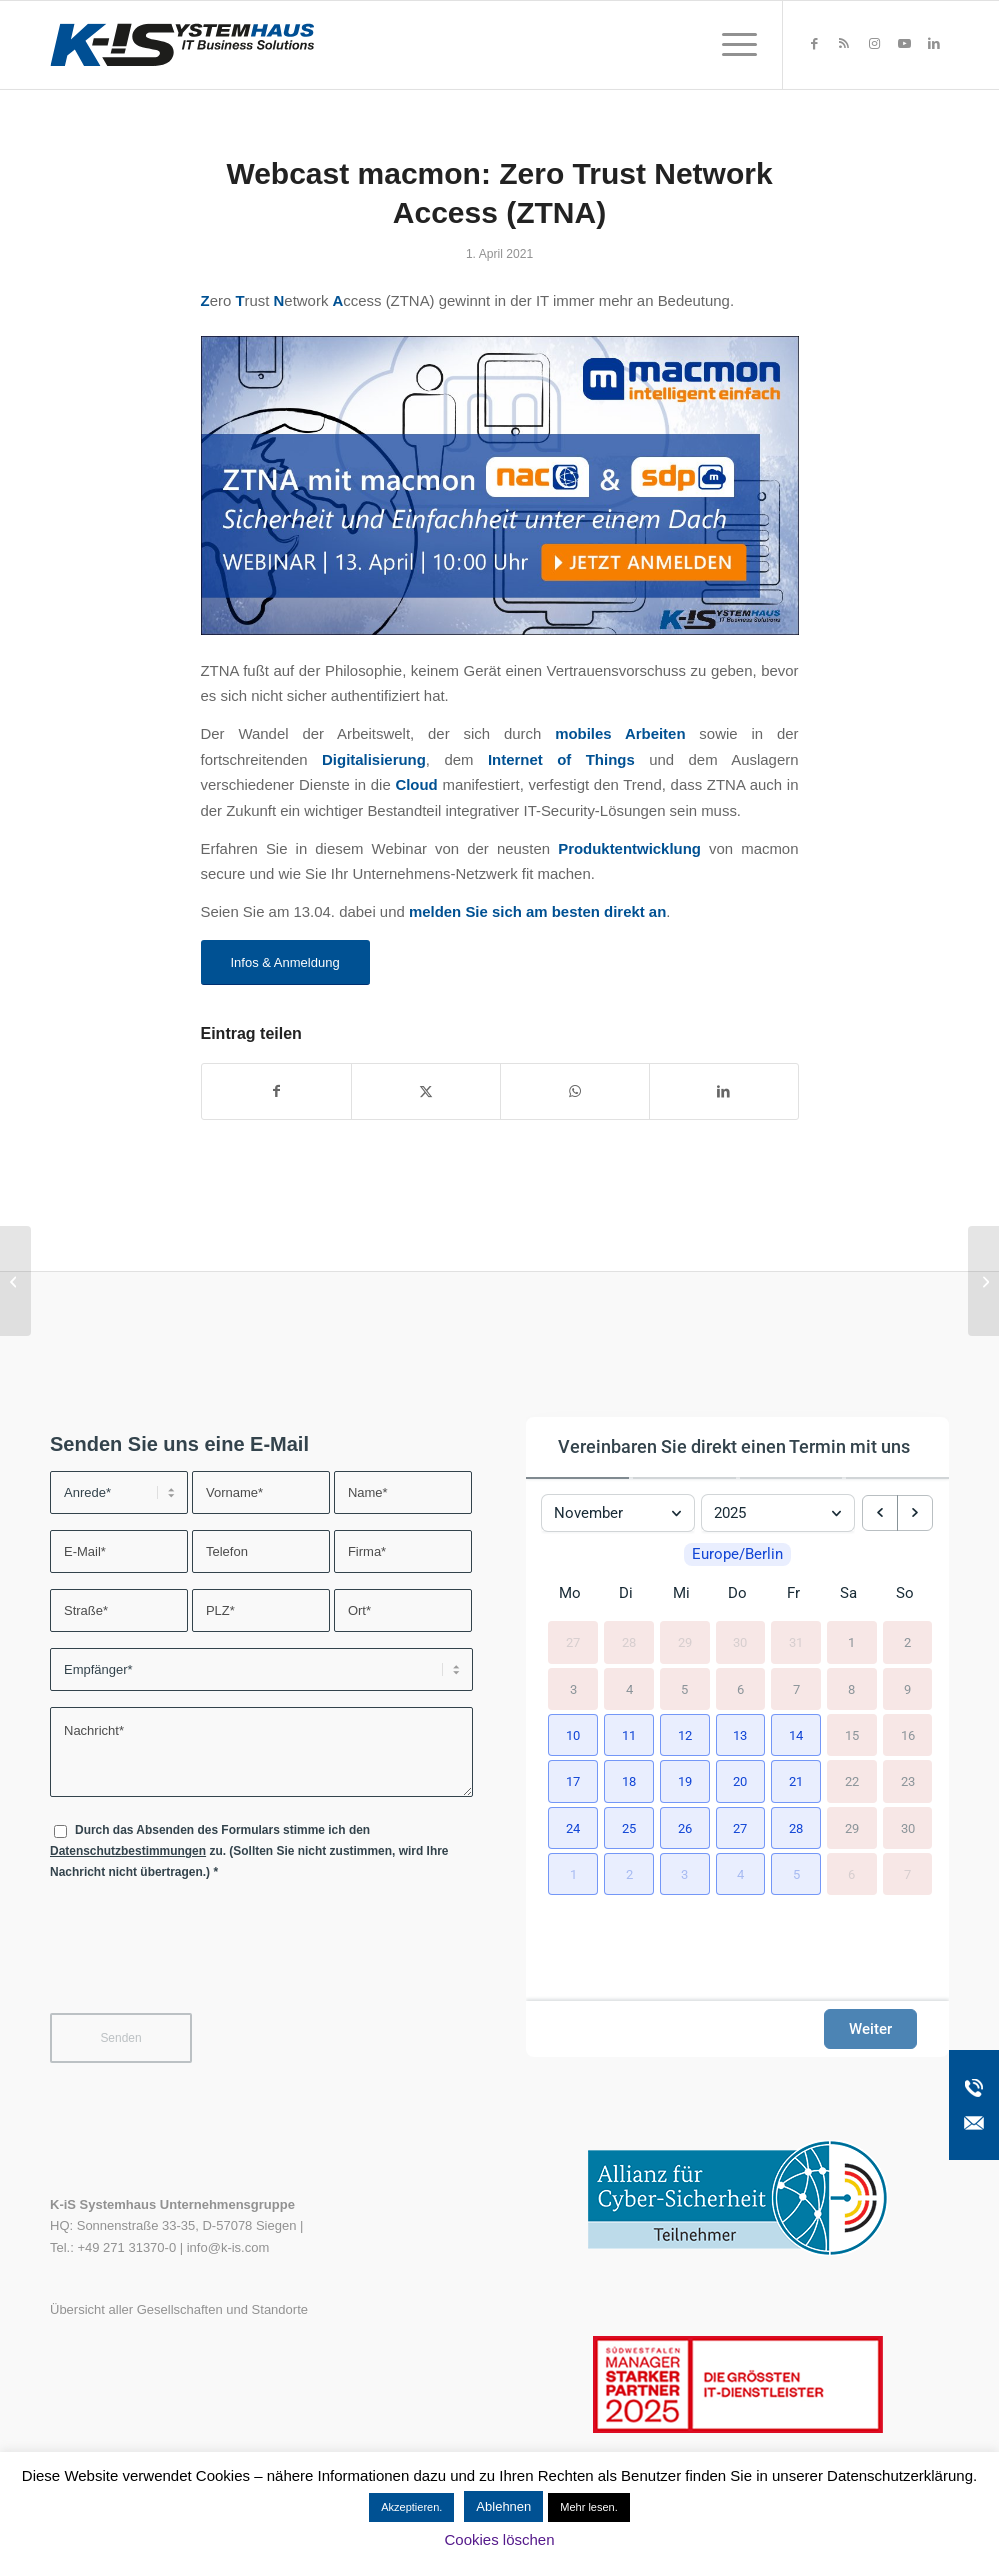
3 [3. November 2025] (573, 1709)
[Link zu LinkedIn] (934, 44)
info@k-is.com (228, 2247)
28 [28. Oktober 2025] (629, 1663)
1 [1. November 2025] (851, 1663)
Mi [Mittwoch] (681, 1614)
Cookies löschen (499, 2539)
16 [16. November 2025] (908, 1755)
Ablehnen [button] (503, 2506)
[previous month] (880, 1506)
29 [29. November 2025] (852, 1848)
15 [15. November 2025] (852, 1755)
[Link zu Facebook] (814, 44)
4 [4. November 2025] (629, 1709)
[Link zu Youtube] (904, 44)
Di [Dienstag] (626, 1614)
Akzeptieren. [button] (411, 2507)
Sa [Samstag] (848, 1614)
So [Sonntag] (905, 1614)
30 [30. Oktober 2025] (740, 1663)
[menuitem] (733, 45)
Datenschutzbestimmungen (128, 1851)
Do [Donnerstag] (737, 1614)
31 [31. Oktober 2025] (796, 1663)
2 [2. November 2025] (907, 1663)
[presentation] (202, 1959)
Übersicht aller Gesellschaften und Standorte (179, 2309)
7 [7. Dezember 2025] (907, 1894)
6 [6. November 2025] (740, 1709)
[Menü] (733, 45)
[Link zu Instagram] (874, 44)
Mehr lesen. (588, 2507)
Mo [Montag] (570, 1614)
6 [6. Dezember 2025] (851, 1894)
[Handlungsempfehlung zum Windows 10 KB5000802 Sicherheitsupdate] (15, 1281)
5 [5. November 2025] (684, 1709)
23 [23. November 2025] (908, 1802)
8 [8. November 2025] (851, 1709)
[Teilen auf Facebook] (276, 1091)
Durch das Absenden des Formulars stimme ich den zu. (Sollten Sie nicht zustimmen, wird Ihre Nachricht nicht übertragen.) (249, 1851)
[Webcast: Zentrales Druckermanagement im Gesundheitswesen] (983, 1281)
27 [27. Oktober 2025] (573, 1663)
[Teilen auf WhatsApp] (575, 1091)
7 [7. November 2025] (796, 1709)
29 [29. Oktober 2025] (685, 1663)
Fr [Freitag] (793, 1614)
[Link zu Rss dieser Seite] (844, 44)
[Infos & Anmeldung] (285, 962)
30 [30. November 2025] (908, 1848)
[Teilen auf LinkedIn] (724, 1091)
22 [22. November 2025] (852, 1802)
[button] (570, 1754)
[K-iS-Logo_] (182, 45)
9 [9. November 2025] (907, 1709)
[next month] (915, 1506)
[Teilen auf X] (426, 1091)
